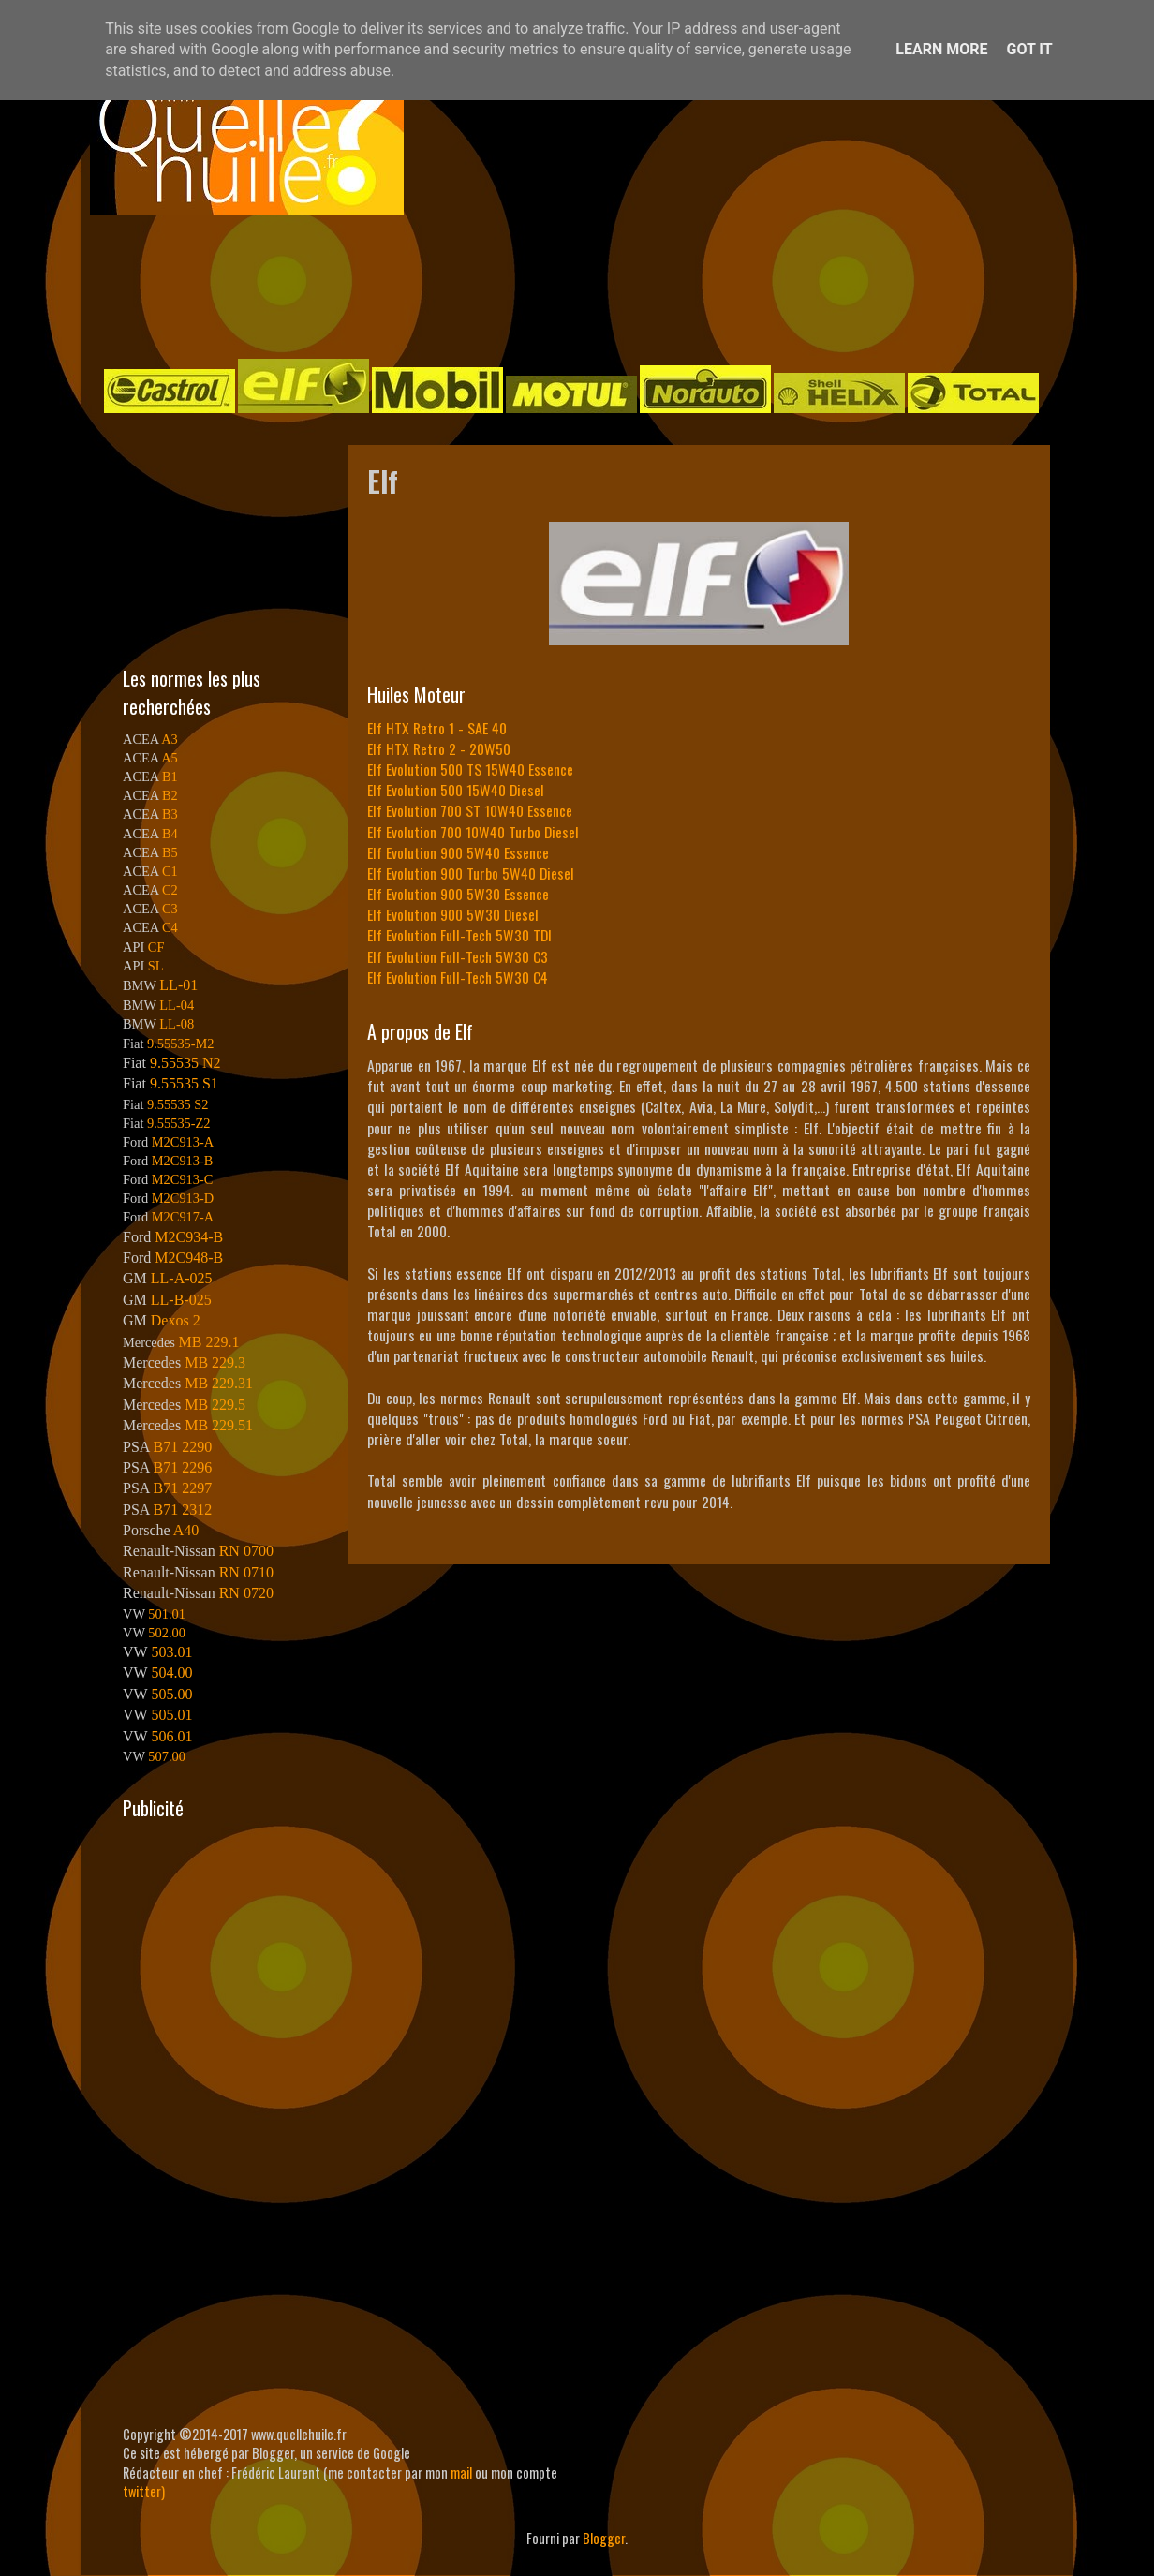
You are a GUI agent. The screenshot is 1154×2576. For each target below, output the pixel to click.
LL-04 (176, 1005)
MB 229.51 (219, 1425)
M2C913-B (183, 1160)
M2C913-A (183, 1141)
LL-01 (178, 985)
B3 (170, 814)
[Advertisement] (558, 285)
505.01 (171, 1715)
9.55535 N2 (185, 1063)
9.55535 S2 (178, 1104)
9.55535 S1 (184, 1083)
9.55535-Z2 (179, 1123)
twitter (142, 2491)
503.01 (171, 1652)
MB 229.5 (215, 1405)
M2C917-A (183, 1216)
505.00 (171, 1694)
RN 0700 (246, 1551)
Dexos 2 (175, 1320)
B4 (170, 833)
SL (156, 965)
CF (156, 947)
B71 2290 (182, 1447)
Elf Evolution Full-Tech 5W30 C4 (457, 977)
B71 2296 (182, 1467)
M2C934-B (189, 1237)
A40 (186, 1530)
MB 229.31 (219, 1383)
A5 (169, 757)
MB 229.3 (215, 1362)
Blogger (604, 2538)
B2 (170, 795)
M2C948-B (189, 1258)
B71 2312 (182, 1509)
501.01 (166, 1613)
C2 (170, 889)
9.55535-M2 (181, 1043)
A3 (169, 739)
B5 (170, 852)
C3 (170, 908)
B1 (170, 776)
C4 (170, 927)
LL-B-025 (181, 1300)
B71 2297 (182, 1488)
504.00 (171, 1672)
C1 (170, 871)
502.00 (166, 1632)
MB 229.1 (209, 1342)
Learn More (941, 49)
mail (461, 2472)
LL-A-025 (182, 1278)
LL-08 (176, 1023)
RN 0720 (246, 1593)
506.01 (171, 1736)
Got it (1029, 49)
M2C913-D (183, 1198)
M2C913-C (183, 1179)
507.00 (166, 1756)
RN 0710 (246, 1572)
